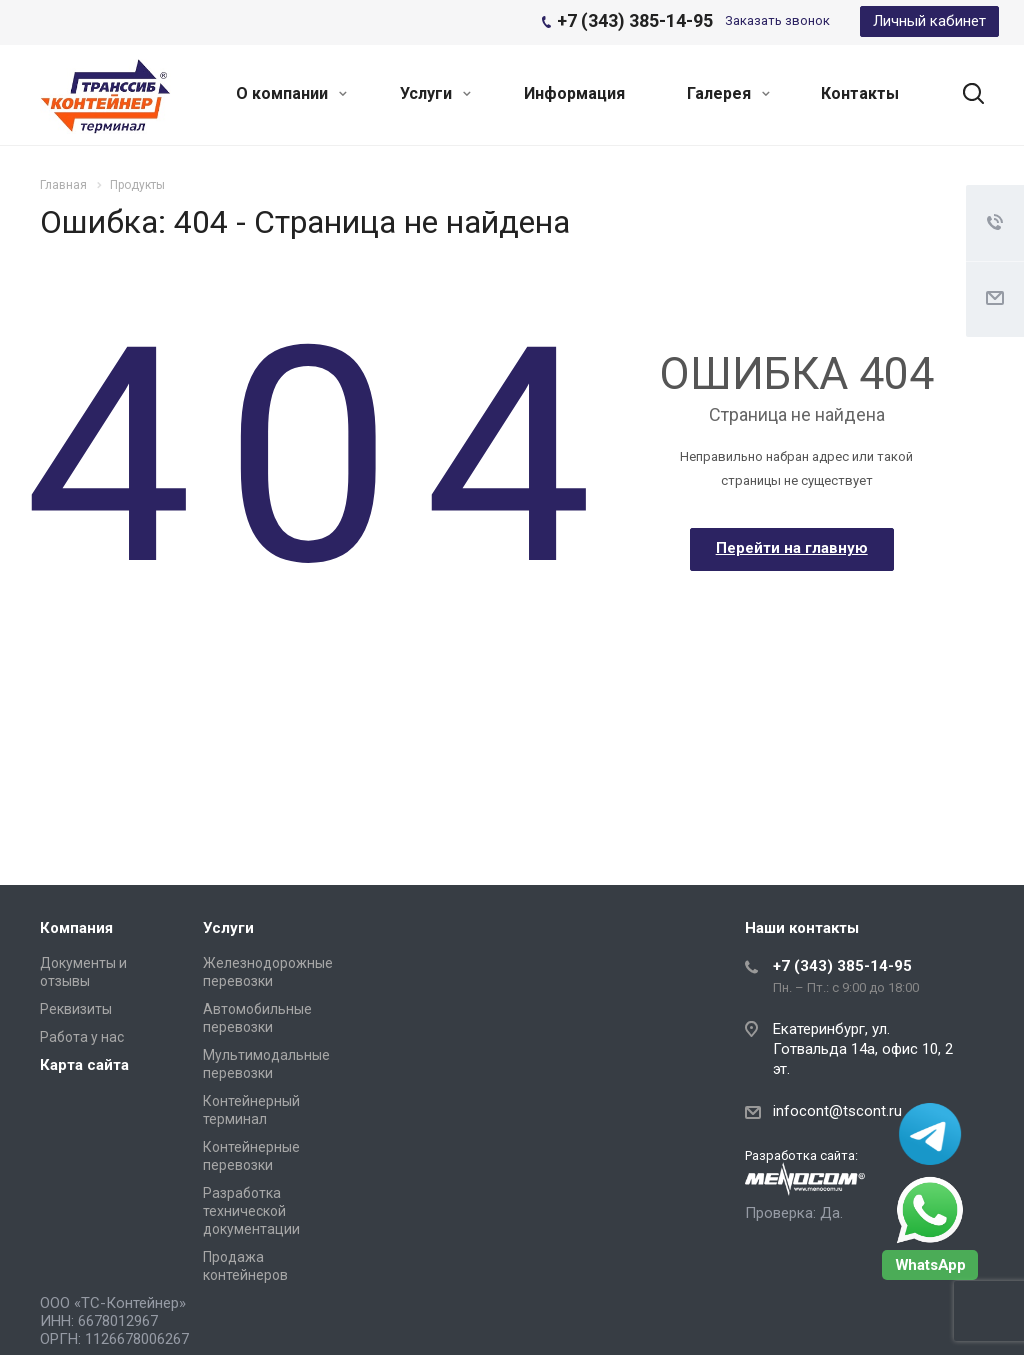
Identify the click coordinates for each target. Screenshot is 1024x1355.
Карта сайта (84, 1065)
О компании (291, 93)
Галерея (728, 93)
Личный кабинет (929, 21)
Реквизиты (76, 1009)
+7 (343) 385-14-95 (842, 966)
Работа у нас (82, 1037)
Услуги (435, 93)
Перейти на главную (792, 548)
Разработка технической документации (251, 1211)
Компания (76, 928)
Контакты (860, 93)
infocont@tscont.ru (837, 1111)
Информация (574, 93)
